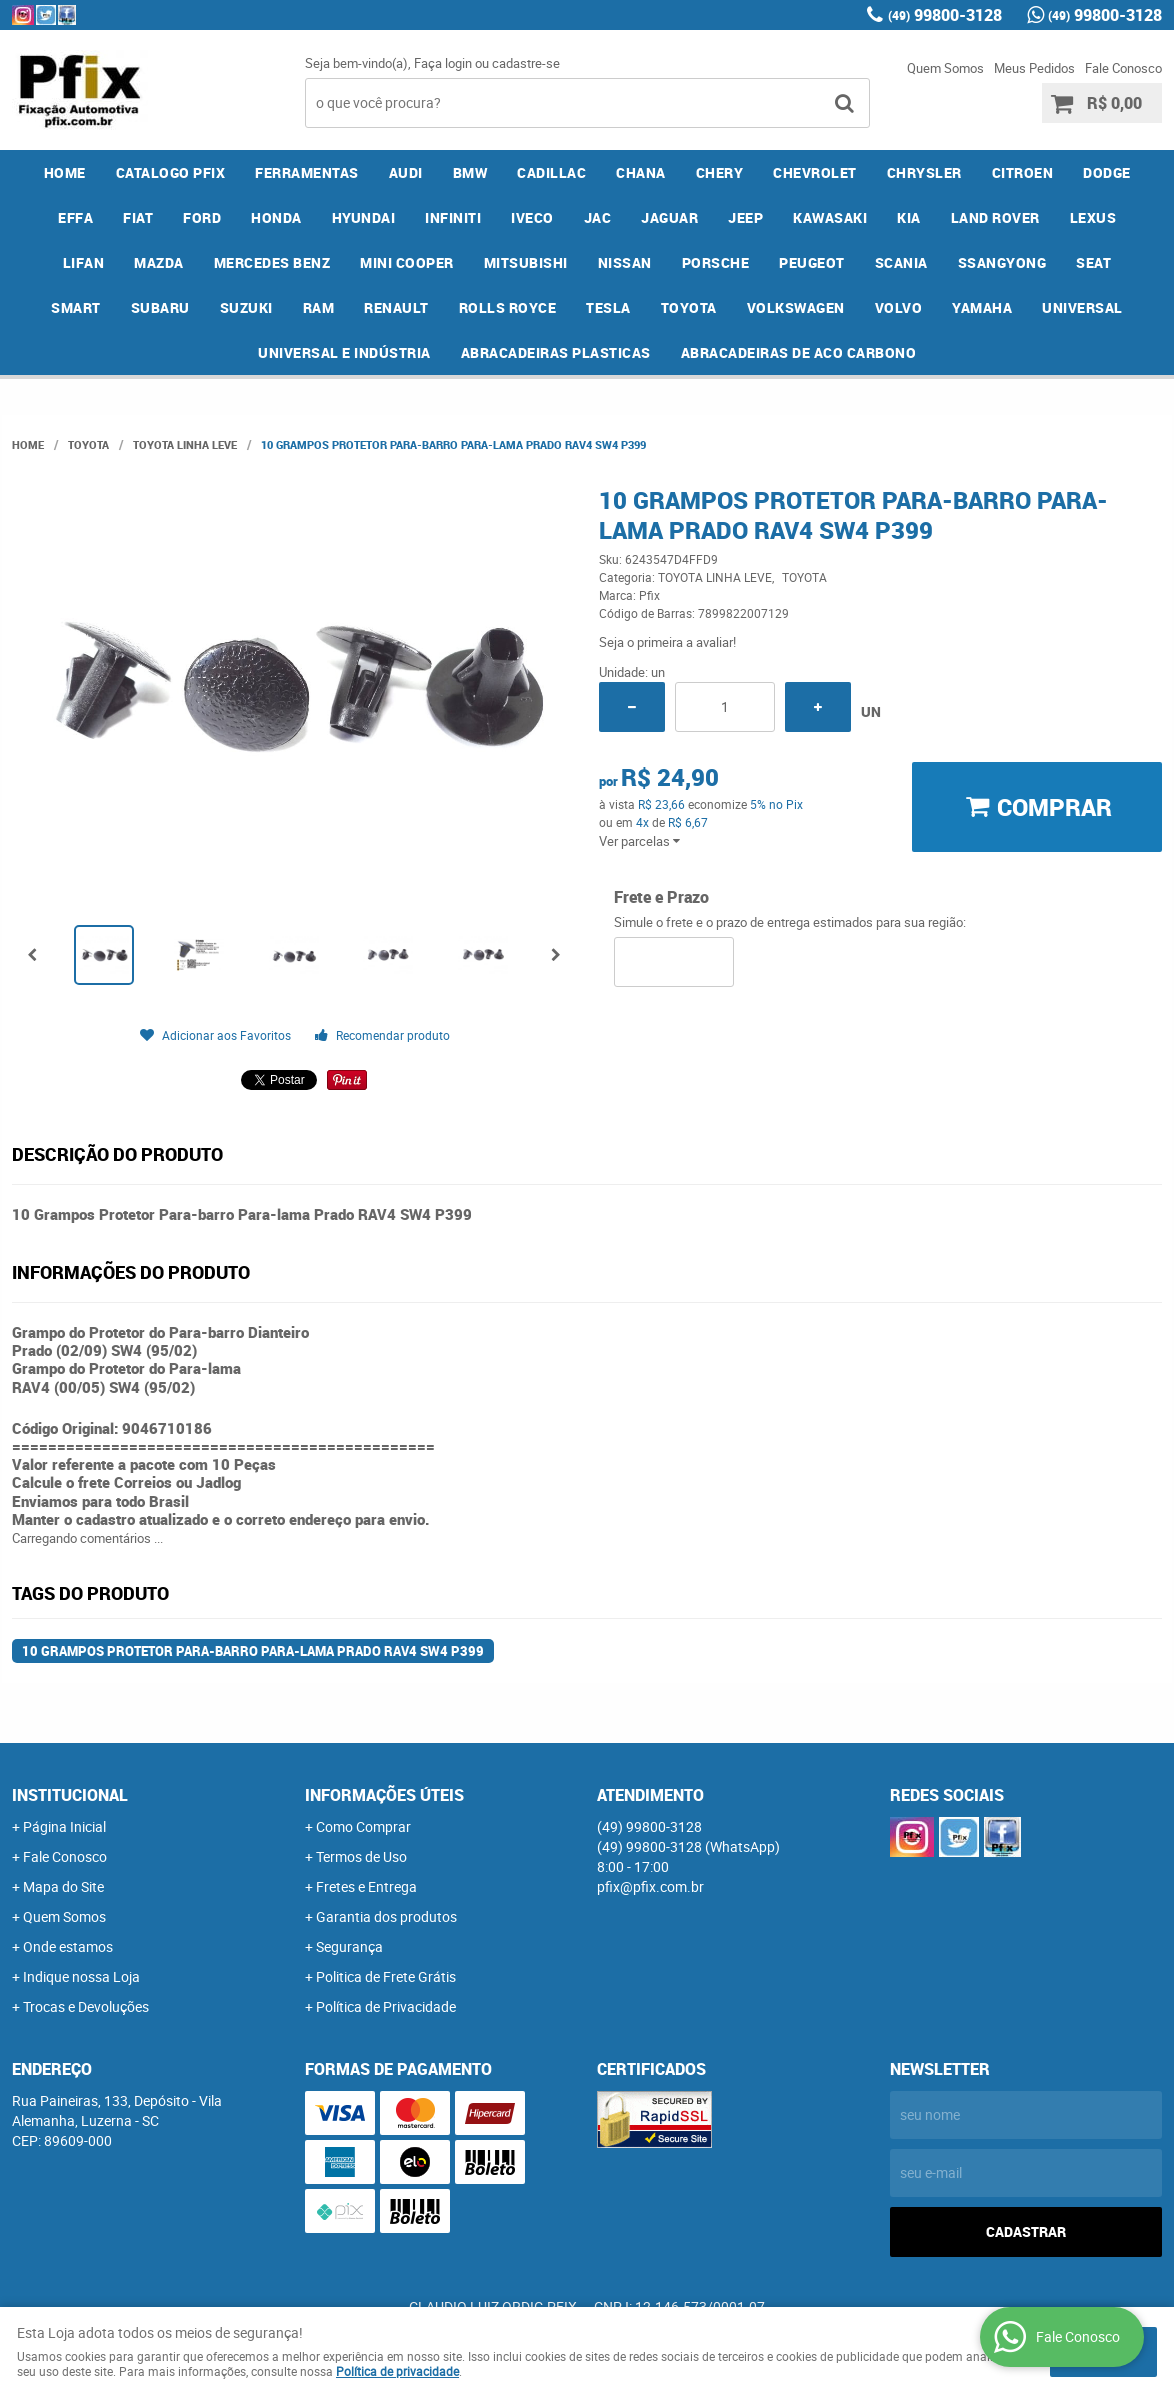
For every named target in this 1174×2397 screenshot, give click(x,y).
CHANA (641, 172)
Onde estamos (68, 1946)
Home (65, 172)
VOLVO (899, 307)
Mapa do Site (63, 1886)
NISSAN (625, 262)
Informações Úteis (384, 1795)
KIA (909, 217)
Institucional (70, 1795)
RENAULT (396, 307)
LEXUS (1093, 217)
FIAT (138, 217)
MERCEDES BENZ (272, 262)
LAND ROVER (995, 217)
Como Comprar (363, 1826)
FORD (202, 217)
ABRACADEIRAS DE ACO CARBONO (799, 352)
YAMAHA (982, 307)
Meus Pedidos (1034, 68)
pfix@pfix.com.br (650, 1886)
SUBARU (160, 307)
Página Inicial (64, 1826)
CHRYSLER (924, 172)
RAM (319, 307)
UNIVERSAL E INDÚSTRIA (344, 352)
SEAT (1093, 262)
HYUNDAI (364, 217)
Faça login (443, 63)
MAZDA (159, 262)
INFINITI (453, 217)
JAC (598, 217)
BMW (470, 172)
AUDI (406, 172)
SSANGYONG (1002, 262)
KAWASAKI (830, 217)
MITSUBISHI (526, 262)
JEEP (745, 217)
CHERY (720, 172)
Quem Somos (945, 68)
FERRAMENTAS (307, 172)
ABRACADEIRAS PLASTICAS (556, 352)
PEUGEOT (812, 262)
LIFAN (84, 262)
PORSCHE (716, 262)
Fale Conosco (1123, 68)
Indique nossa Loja (81, 1976)
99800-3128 (945, 15)
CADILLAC (551, 172)
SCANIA (901, 262)
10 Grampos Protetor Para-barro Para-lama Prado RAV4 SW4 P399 (253, 1651)
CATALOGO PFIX (171, 172)
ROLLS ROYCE (508, 307)
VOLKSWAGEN (796, 307)
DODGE (1107, 172)
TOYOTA (689, 307)
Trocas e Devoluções (86, 2006)
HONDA (276, 217)
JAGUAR (669, 217)
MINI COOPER (407, 262)
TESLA (608, 307)
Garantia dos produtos (386, 1916)
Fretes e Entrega (366, 1886)
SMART (76, 307)
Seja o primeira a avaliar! (667, 642)
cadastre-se (526, 63)
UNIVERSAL (1082, 307)
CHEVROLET (815, 172)
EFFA (75, 217)
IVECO (532, 217)
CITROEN (1023, 172)
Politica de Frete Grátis (386, 1976)
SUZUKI (246, 307)
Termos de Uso (361, 1856)
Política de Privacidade (386, 2006)
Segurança (349, 1946)
